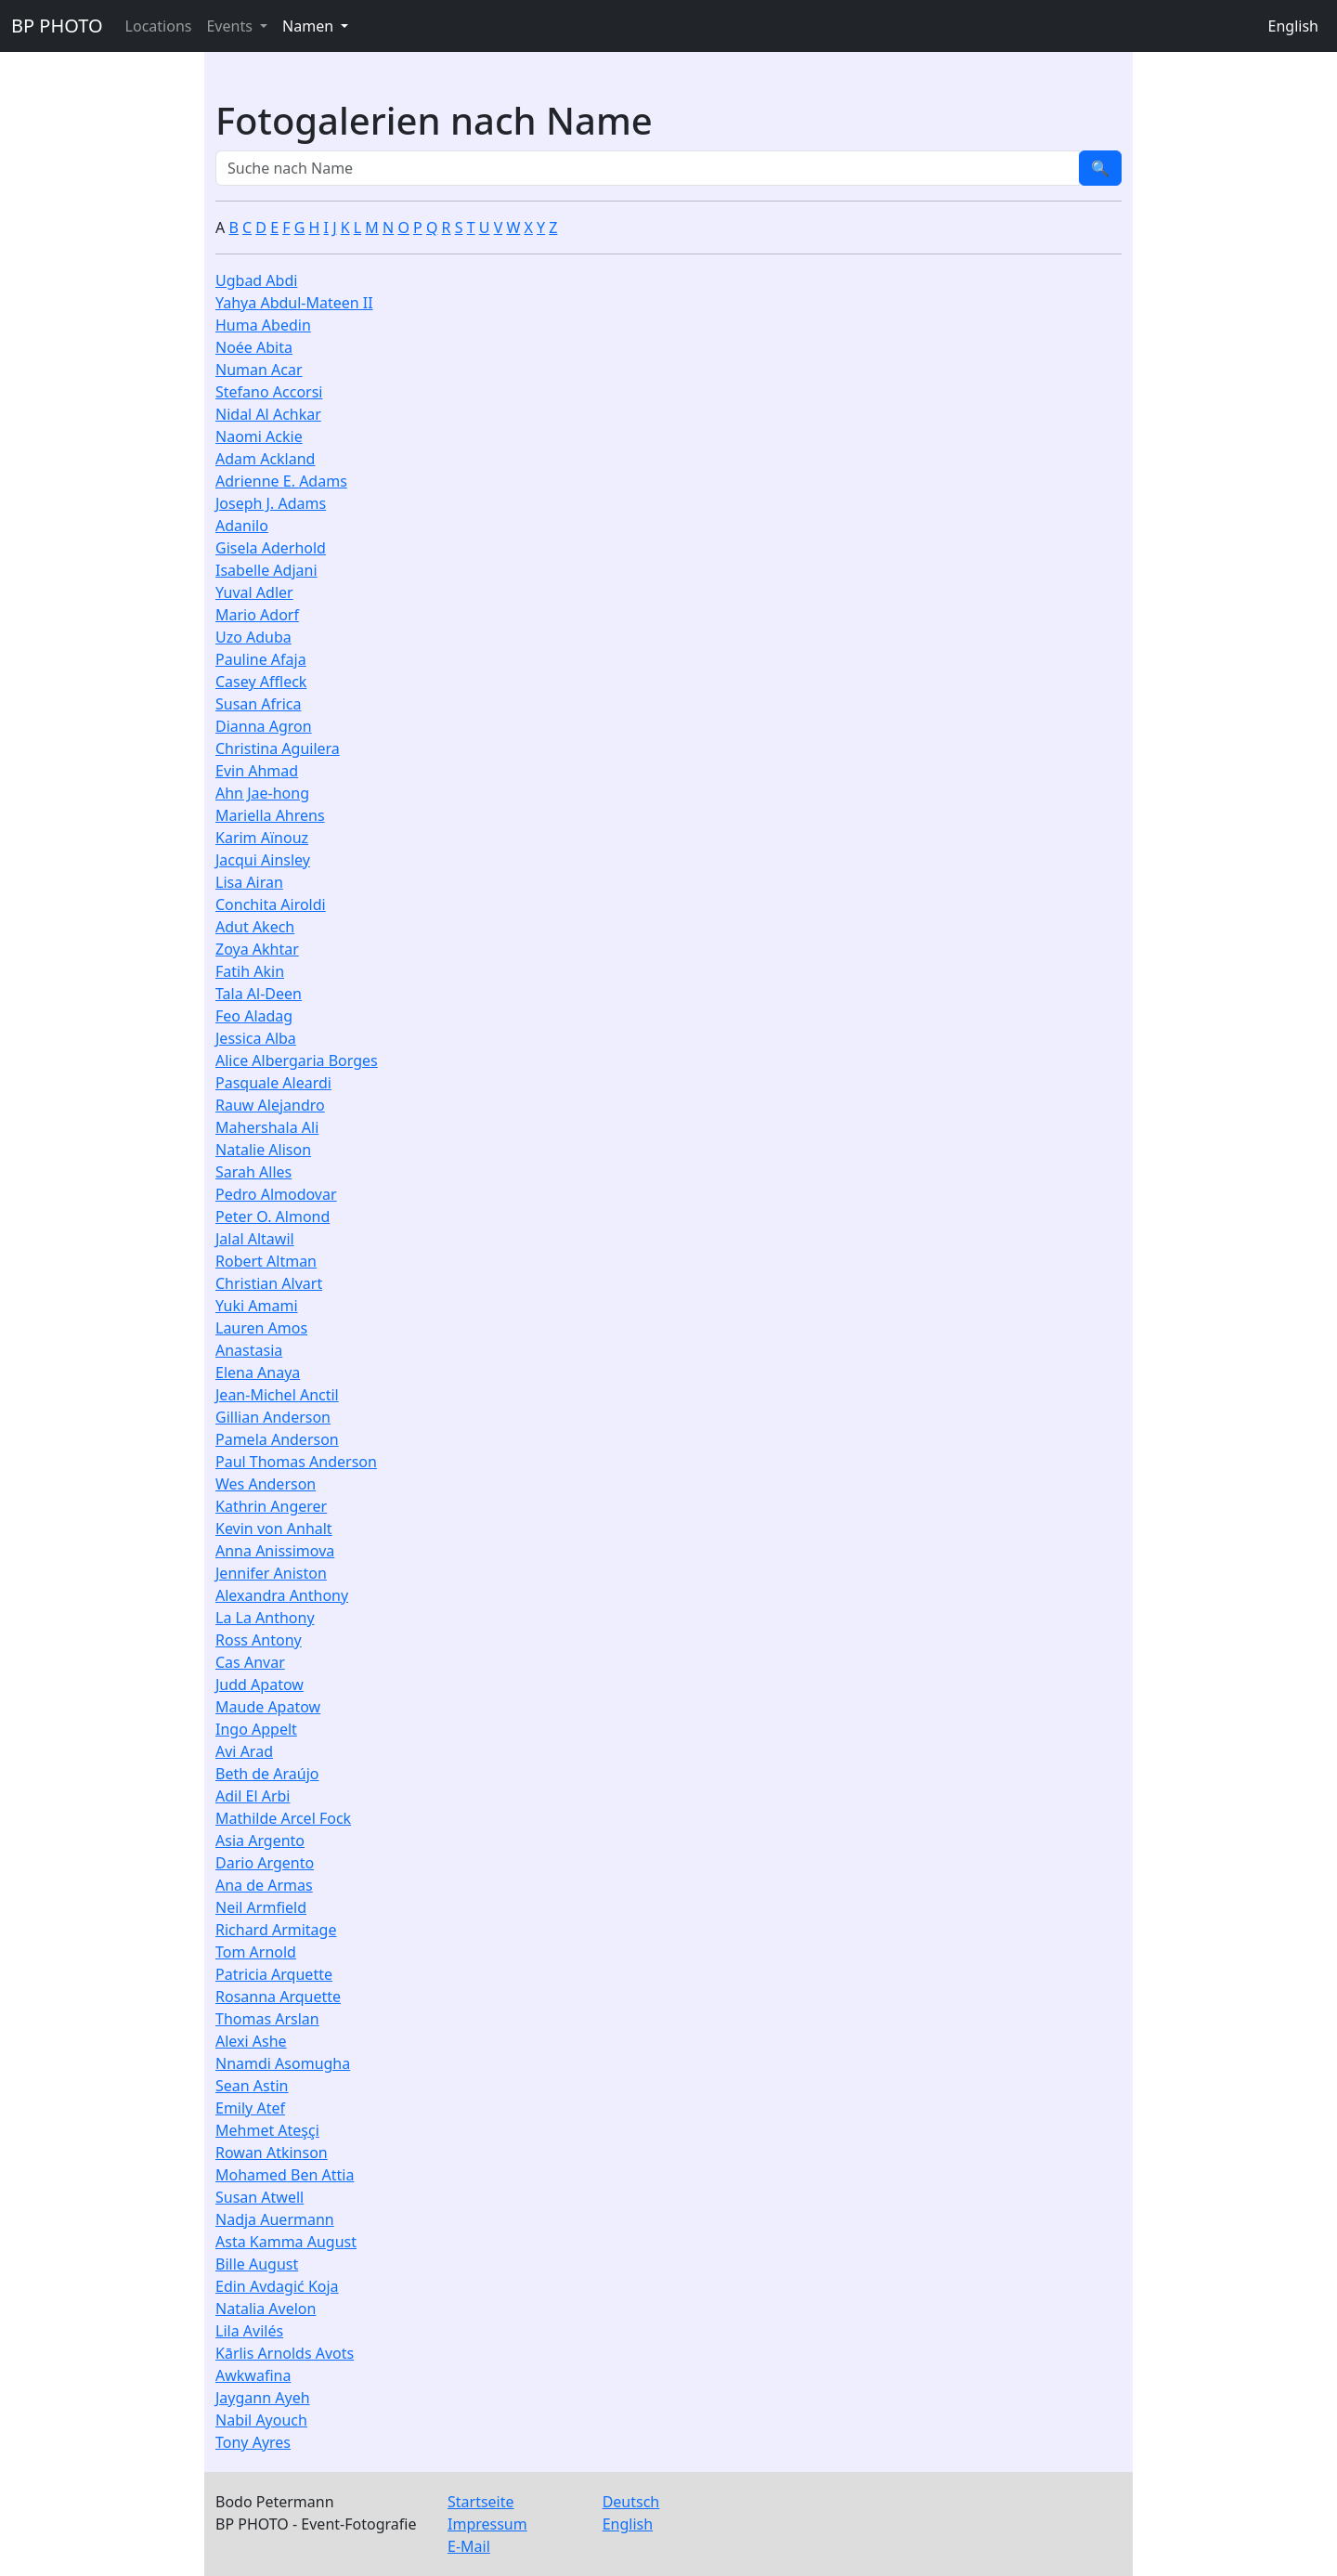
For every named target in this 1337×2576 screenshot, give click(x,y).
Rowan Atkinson (271, 2152)
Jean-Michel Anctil (277, 1395)
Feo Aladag (253, 1016)
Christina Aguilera (277, 748)
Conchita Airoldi (270, 904)
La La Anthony (265, 1617)
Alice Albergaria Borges (296, 1060)
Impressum (487, 2524)
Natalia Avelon (265, 2308)
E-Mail (469, 2546)
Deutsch (631, 2501)
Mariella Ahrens (270, 815)
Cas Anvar (250, 1662)
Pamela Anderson (277, 1439)
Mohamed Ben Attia (284, 2175)
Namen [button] (309, 26)
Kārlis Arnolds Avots (284, 2353)
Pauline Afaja (260, 659)
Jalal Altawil (254, 1239)
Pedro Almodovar (276, 1194)
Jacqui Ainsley (262, 860)
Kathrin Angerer (271, 1506)
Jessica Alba (255, 1038)
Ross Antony (258, 1640)
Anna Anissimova (274, 1551)
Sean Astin (252, 2085)
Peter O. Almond (272, 1216)
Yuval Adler (254, 592)
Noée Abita (253, 347)
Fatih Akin (249, 971)
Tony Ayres (253, 2442)
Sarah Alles (253, 1172)
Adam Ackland (265, 459)
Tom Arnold (255, 1952)
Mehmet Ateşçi (267, 2130)
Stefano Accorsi (268, 392)
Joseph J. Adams (270, 503)
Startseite (481, 2501)
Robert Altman (266, 1261)
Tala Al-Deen (258, 993)
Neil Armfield (260, 1907)
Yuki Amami (256, 1305)
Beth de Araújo (266, 1773)
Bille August (256, 2264)
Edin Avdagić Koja (277, 2286)
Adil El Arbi (252, 1796)
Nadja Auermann (274, 2219)
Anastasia (248, 1350)
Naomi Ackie (259, 436)
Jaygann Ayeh (262, 2397)
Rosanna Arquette (278, 1996)
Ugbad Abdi (256, 280)
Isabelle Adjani (266, 570)
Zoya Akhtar (257, 949)
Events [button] (231, 26)
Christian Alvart (268, 1283)
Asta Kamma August (286, 2241)
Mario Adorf (257, 615)
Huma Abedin (263, 325)
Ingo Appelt (256, 1729)
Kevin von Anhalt (273, 1528)
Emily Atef (250, 2108)
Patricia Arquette (273, 1974)
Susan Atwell (259, 2197)
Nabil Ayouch (261, 2420)
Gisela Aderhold (270, 548)
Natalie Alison (263, 1149)
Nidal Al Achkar (268, 414)
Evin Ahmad (256, 771)
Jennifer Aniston (271, 1573)
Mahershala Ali (266, 1127)
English (1293, 26)
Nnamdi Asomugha (282, 2063)
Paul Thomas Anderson (296, 1461)
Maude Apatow (267, 1707)
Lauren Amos (261, 1328)
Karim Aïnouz (261, 837)
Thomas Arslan (267, 2019)
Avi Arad (244, 1751)
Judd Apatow (259, 1684)
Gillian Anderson (273, 1417)
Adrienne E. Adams (281, 481)
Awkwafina (253, 2375)
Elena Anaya (257, 1372)
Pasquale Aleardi (273, 1083)
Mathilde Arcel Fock (283, 1818)
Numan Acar (259, 369)
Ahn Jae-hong (262, 793)
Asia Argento (260, 1840)
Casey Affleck (260, 681)
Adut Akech (254, 927)
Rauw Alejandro (270, 1105)
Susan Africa (258, 704)
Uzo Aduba (253, 637)
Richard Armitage (275, 1929)
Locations (158, 26)
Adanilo (241, 525)
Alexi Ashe (251, 2041)
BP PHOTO (57, 25)
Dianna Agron (263, 726)
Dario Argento (264, 1863)
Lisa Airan (249, 882)
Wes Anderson (265, 1484)
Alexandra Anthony (281, 1595)
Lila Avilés (249, 2331)
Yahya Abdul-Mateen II (294, 303)
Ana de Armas (264, 1885)
